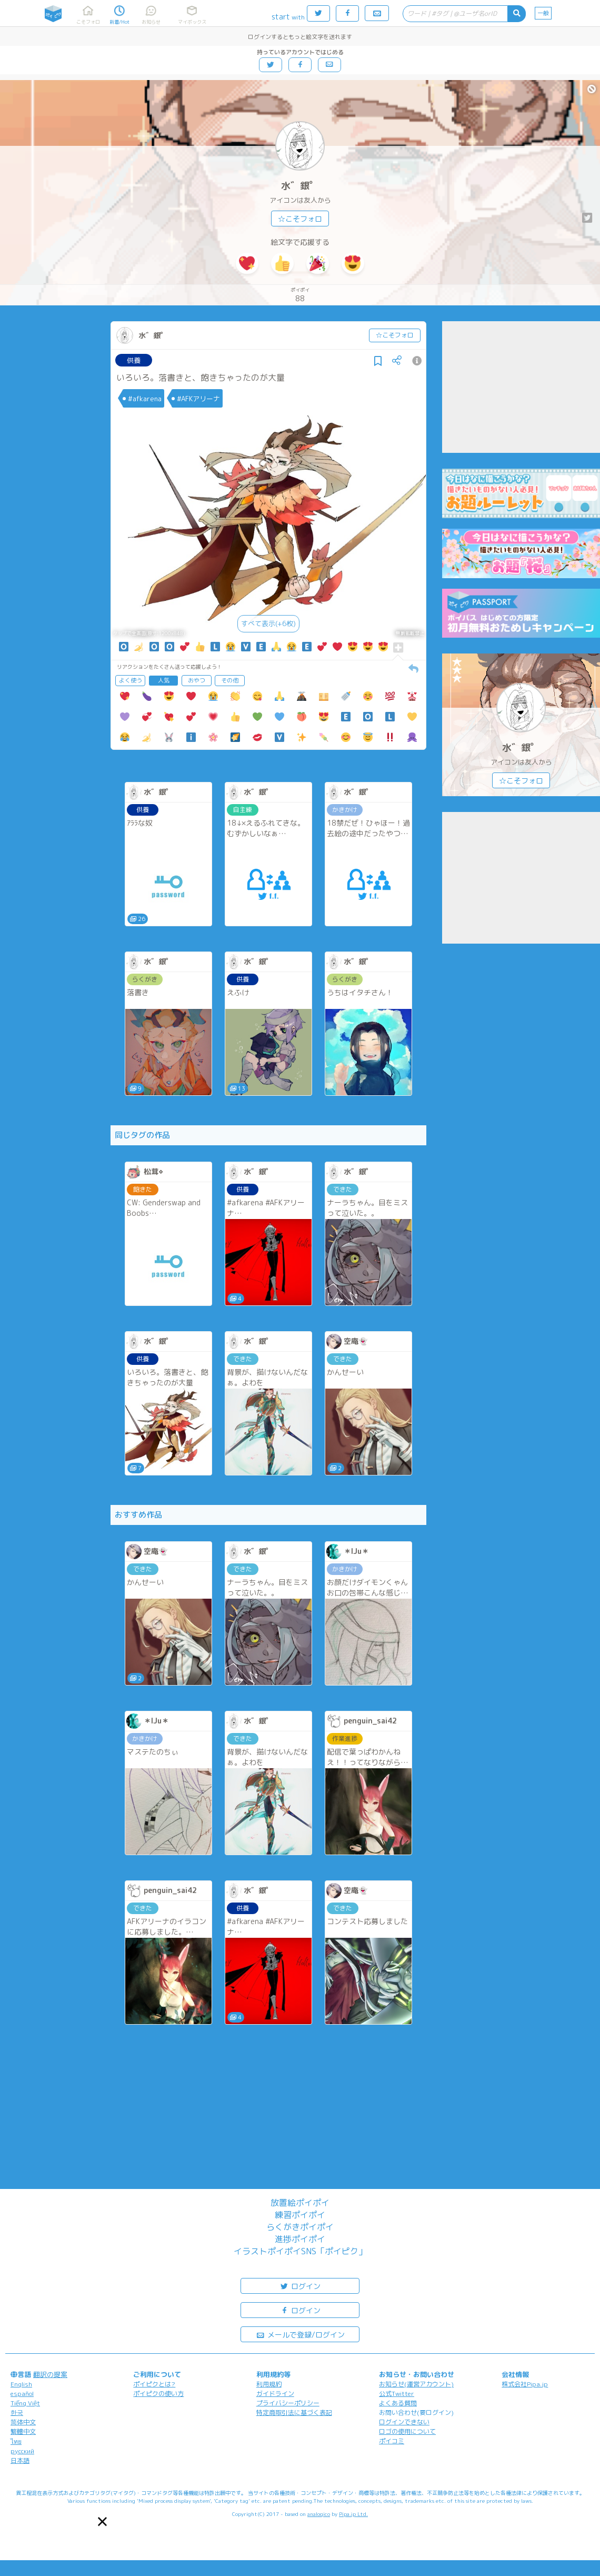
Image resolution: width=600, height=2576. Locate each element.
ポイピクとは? (154, 2384)
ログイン (300, 2285)
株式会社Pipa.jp (525, 2384)
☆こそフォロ (300, 219)
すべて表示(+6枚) (268, 623)
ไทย (16, 2441)
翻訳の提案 (50, 2374)
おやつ (196, 680)
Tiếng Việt (25, 2403)
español (22, 2393)
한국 (17, 2412)
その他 (229, 680)
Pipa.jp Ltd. (353, 2514)
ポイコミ (391, 2440)
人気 (163, 680)
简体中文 (23, 2422)
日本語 (20, 2460)
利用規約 (269, 2384)
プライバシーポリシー (287, 2403)
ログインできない (404, 2422)
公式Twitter (396, 2393)
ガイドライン (275, 2393)
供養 (134, 360)
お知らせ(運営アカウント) (416, 2384)
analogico (318, 2514)
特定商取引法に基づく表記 (294, 2412)
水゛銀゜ (300, 185)
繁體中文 (23, 2431)
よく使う (130, 680)
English (21, 2384)
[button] (102, 2521)
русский (22, 2450)
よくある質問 (398, 2403)
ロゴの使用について (407, 2431)
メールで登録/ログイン (300, 2334)
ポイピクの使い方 (158, 2393)
